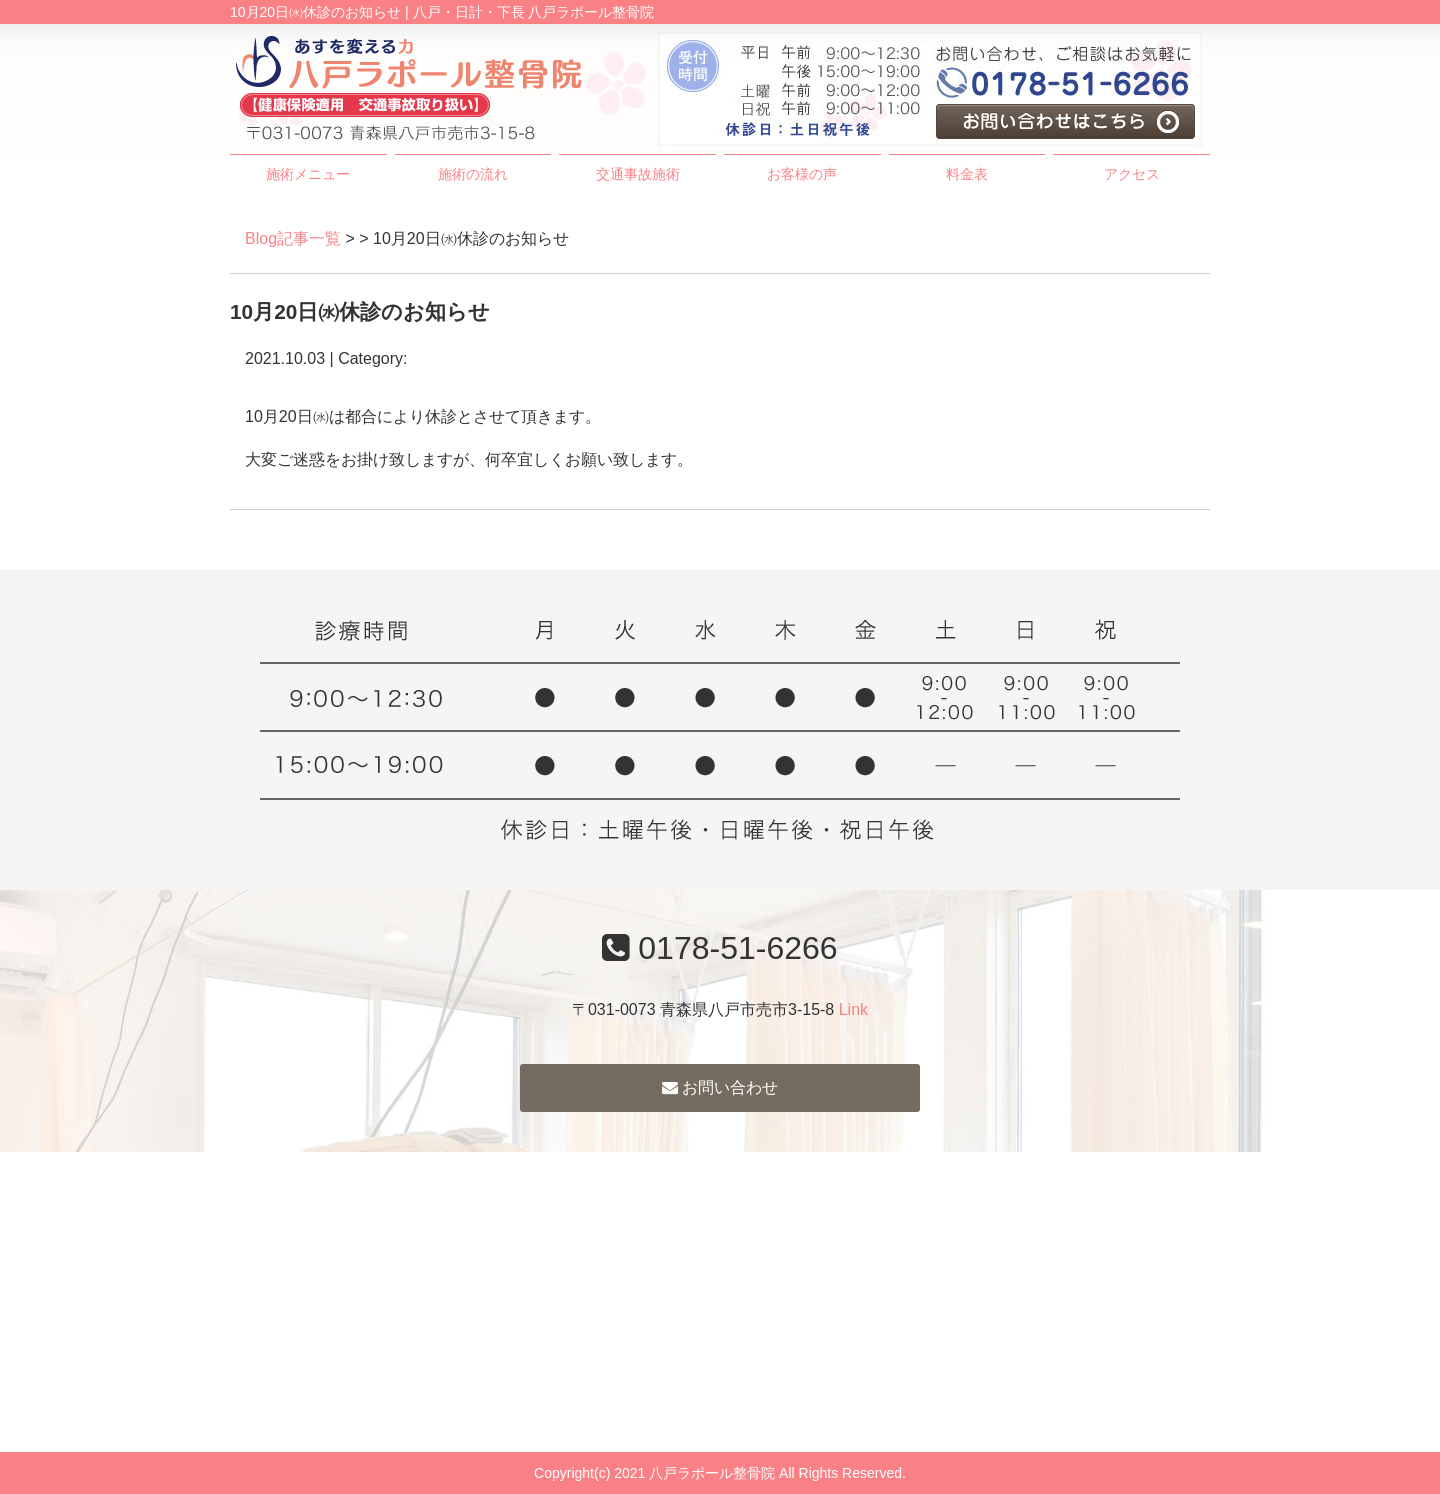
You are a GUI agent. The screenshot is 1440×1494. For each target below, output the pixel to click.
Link (853, 1009)
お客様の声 (802, 174)
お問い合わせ (720, 1087)
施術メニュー (308, 174)
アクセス (1132, 174)
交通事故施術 (638, 174)
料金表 (967, 174)
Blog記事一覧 (293, 238)
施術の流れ (473, 174)
